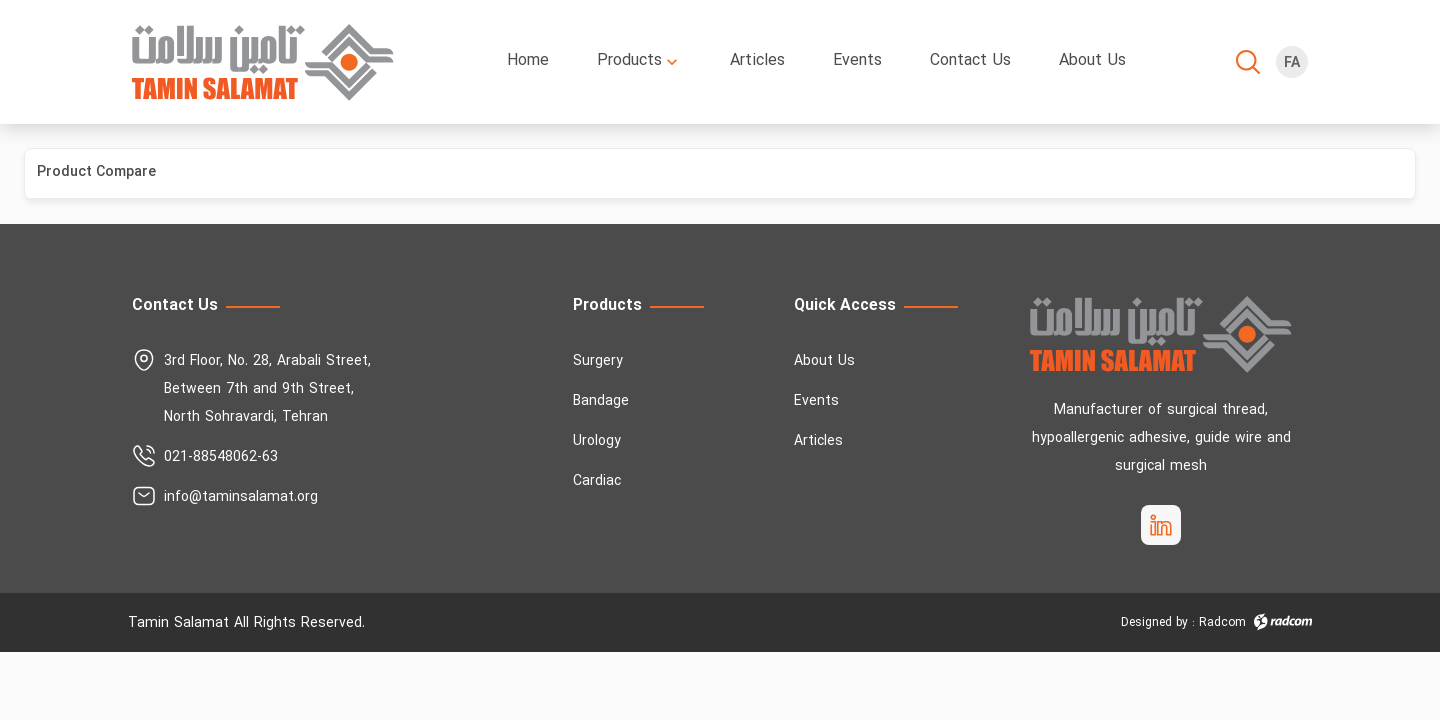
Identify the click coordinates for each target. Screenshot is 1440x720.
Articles (818, 441)
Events (816, 401)
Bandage (601, 401)
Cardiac (597, 481)
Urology (597, 441)
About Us (824, 361)
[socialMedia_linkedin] (1161, 525)
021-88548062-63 (221, 457)
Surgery (598, 361)
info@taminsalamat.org (241, 497)
